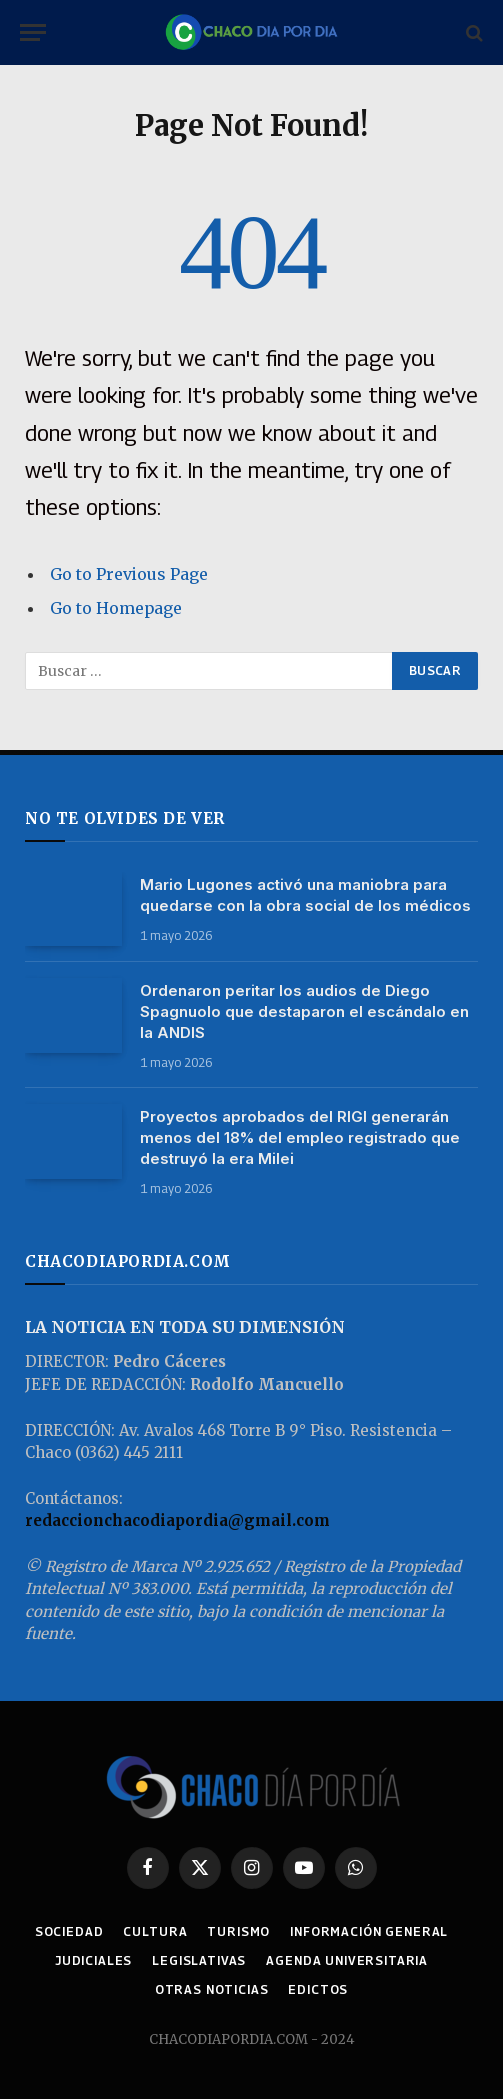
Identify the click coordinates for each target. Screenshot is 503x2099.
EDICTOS (318, 1989)
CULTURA (155, 1931)
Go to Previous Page (129, 574)
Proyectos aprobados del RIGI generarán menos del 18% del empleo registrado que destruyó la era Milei (300, 1137)
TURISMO (238, 1931)
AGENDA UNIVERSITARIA (347, 1960)
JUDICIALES (93, 1960)
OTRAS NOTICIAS (212, 1989)
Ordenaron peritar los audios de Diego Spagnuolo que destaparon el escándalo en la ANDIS (304, 1011)
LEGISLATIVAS (199, 1960)
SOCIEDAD (69, 1931)
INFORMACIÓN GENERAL (369, 1931)
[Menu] (33, 32)
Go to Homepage (116, 608)
